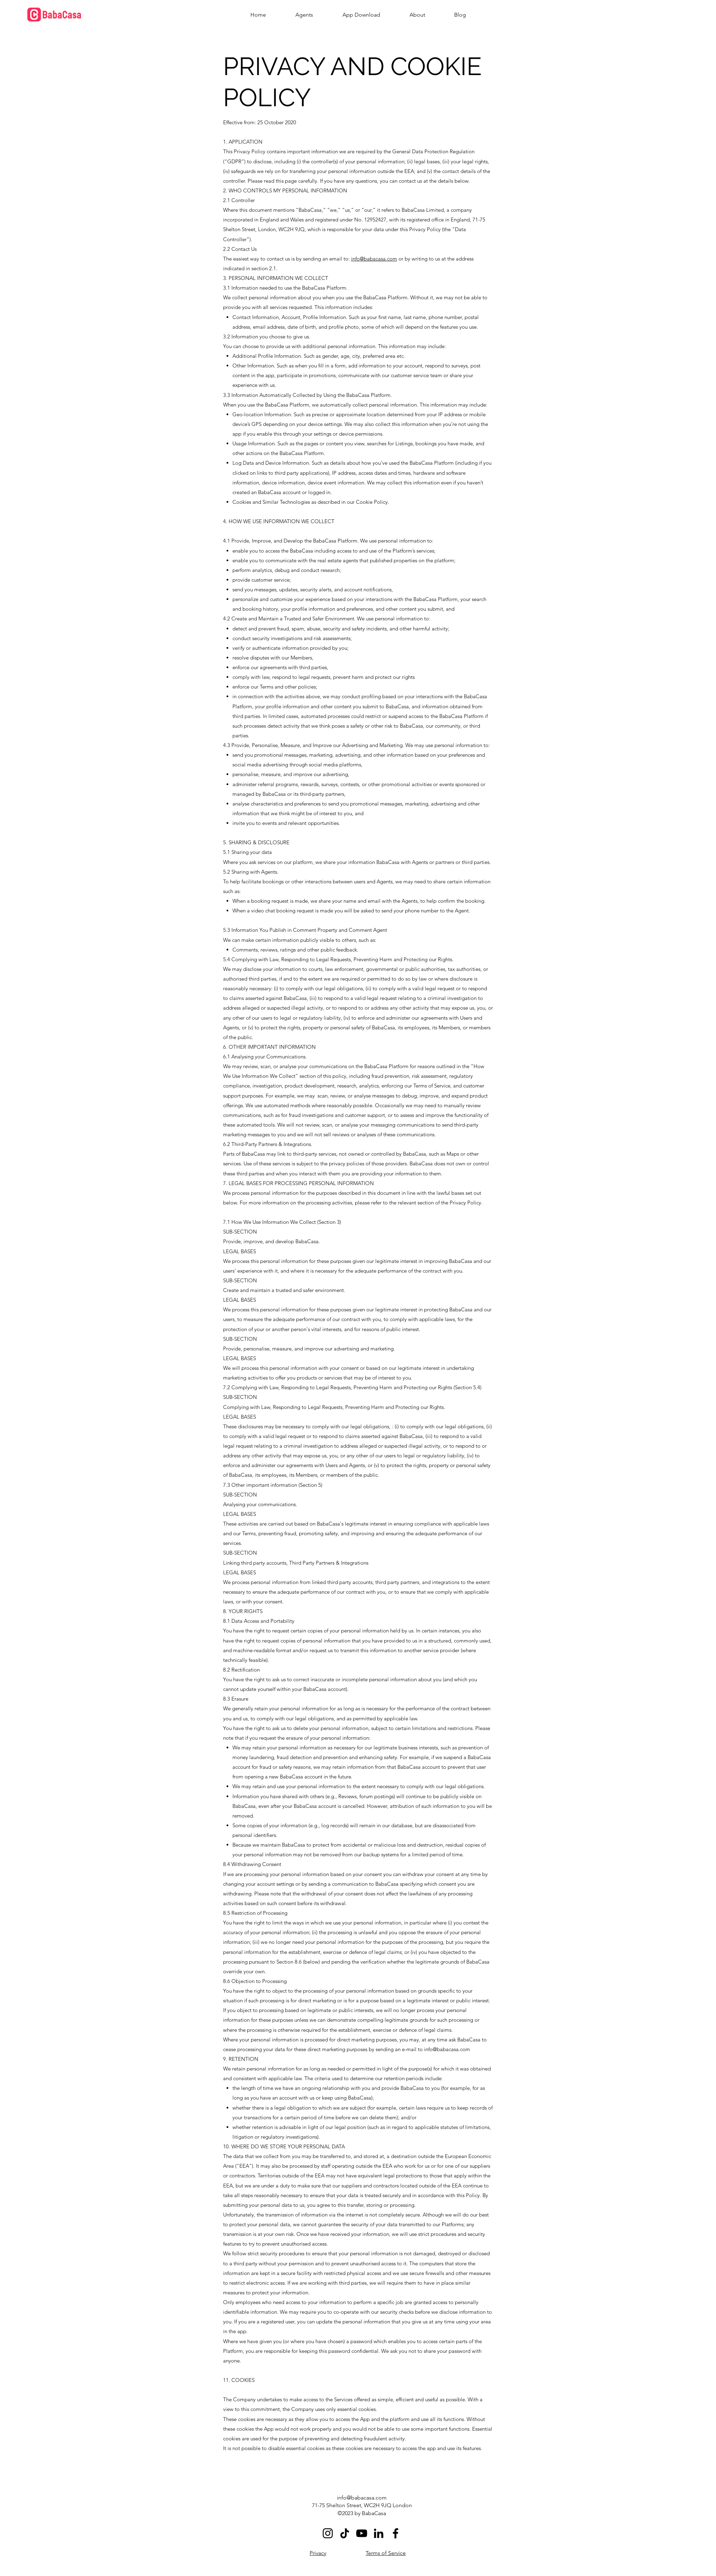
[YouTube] (361, 2533)
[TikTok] (344, 2533)
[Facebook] (395, 2533)
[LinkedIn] (378, 2533)
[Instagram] (327, 2533)
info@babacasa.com (374, 258)
